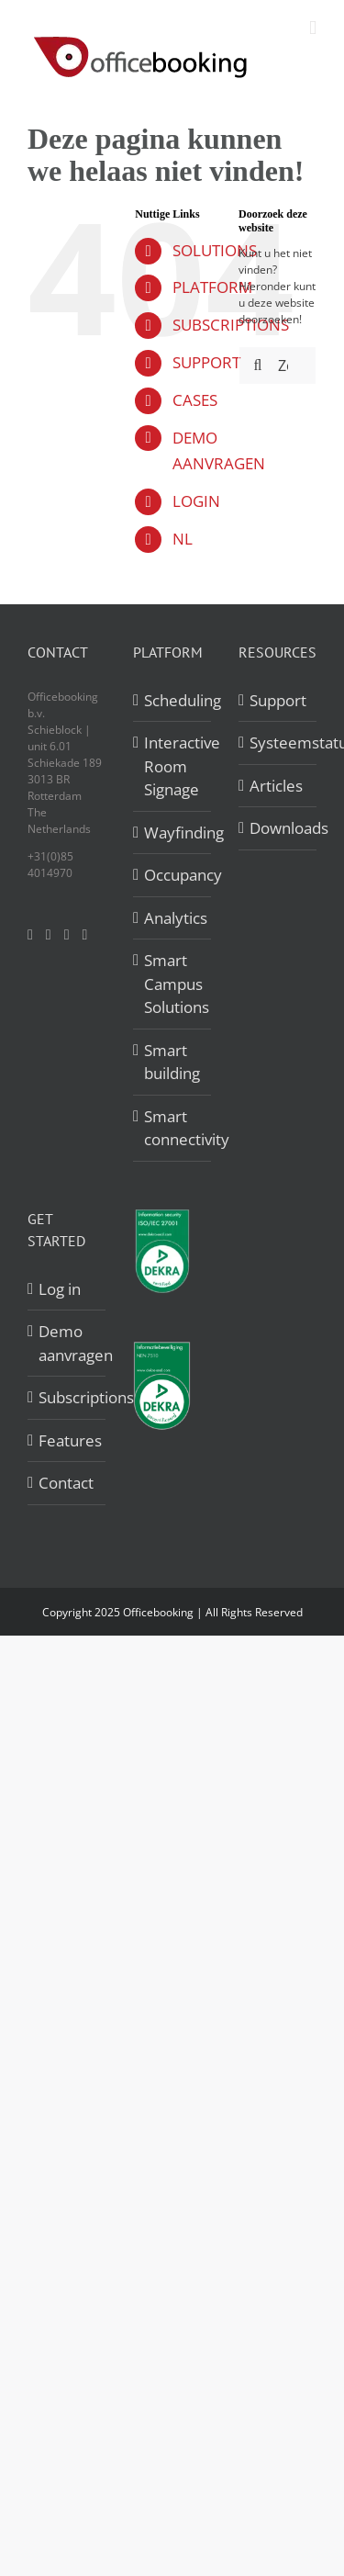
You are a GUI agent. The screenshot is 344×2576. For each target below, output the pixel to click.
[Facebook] (30, 935)
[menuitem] (191, 539)
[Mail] (85, 935)
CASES (194, 400)
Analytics (173, 917)
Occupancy (173, 874)
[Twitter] (48, 935)
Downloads (278, 827)
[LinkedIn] (67, 935)
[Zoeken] (258, 365)
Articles (276, 785)
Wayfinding (173, 832)
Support (278, 700)
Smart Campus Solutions (173, 984)
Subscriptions (67, 1397)
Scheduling (173, 700)
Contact (66, 1482)
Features (67, 1440)
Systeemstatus (278, 742)
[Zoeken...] (277, 365)
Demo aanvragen (67, 1343)
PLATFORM (212, 287)
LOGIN (196, 501)
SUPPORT (206, 362)
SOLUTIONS (214, 250)
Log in (60, 1288)
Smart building (172, 1062)
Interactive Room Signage (173, 766)
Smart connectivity (173, 1128)
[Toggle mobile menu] (312, 28)
